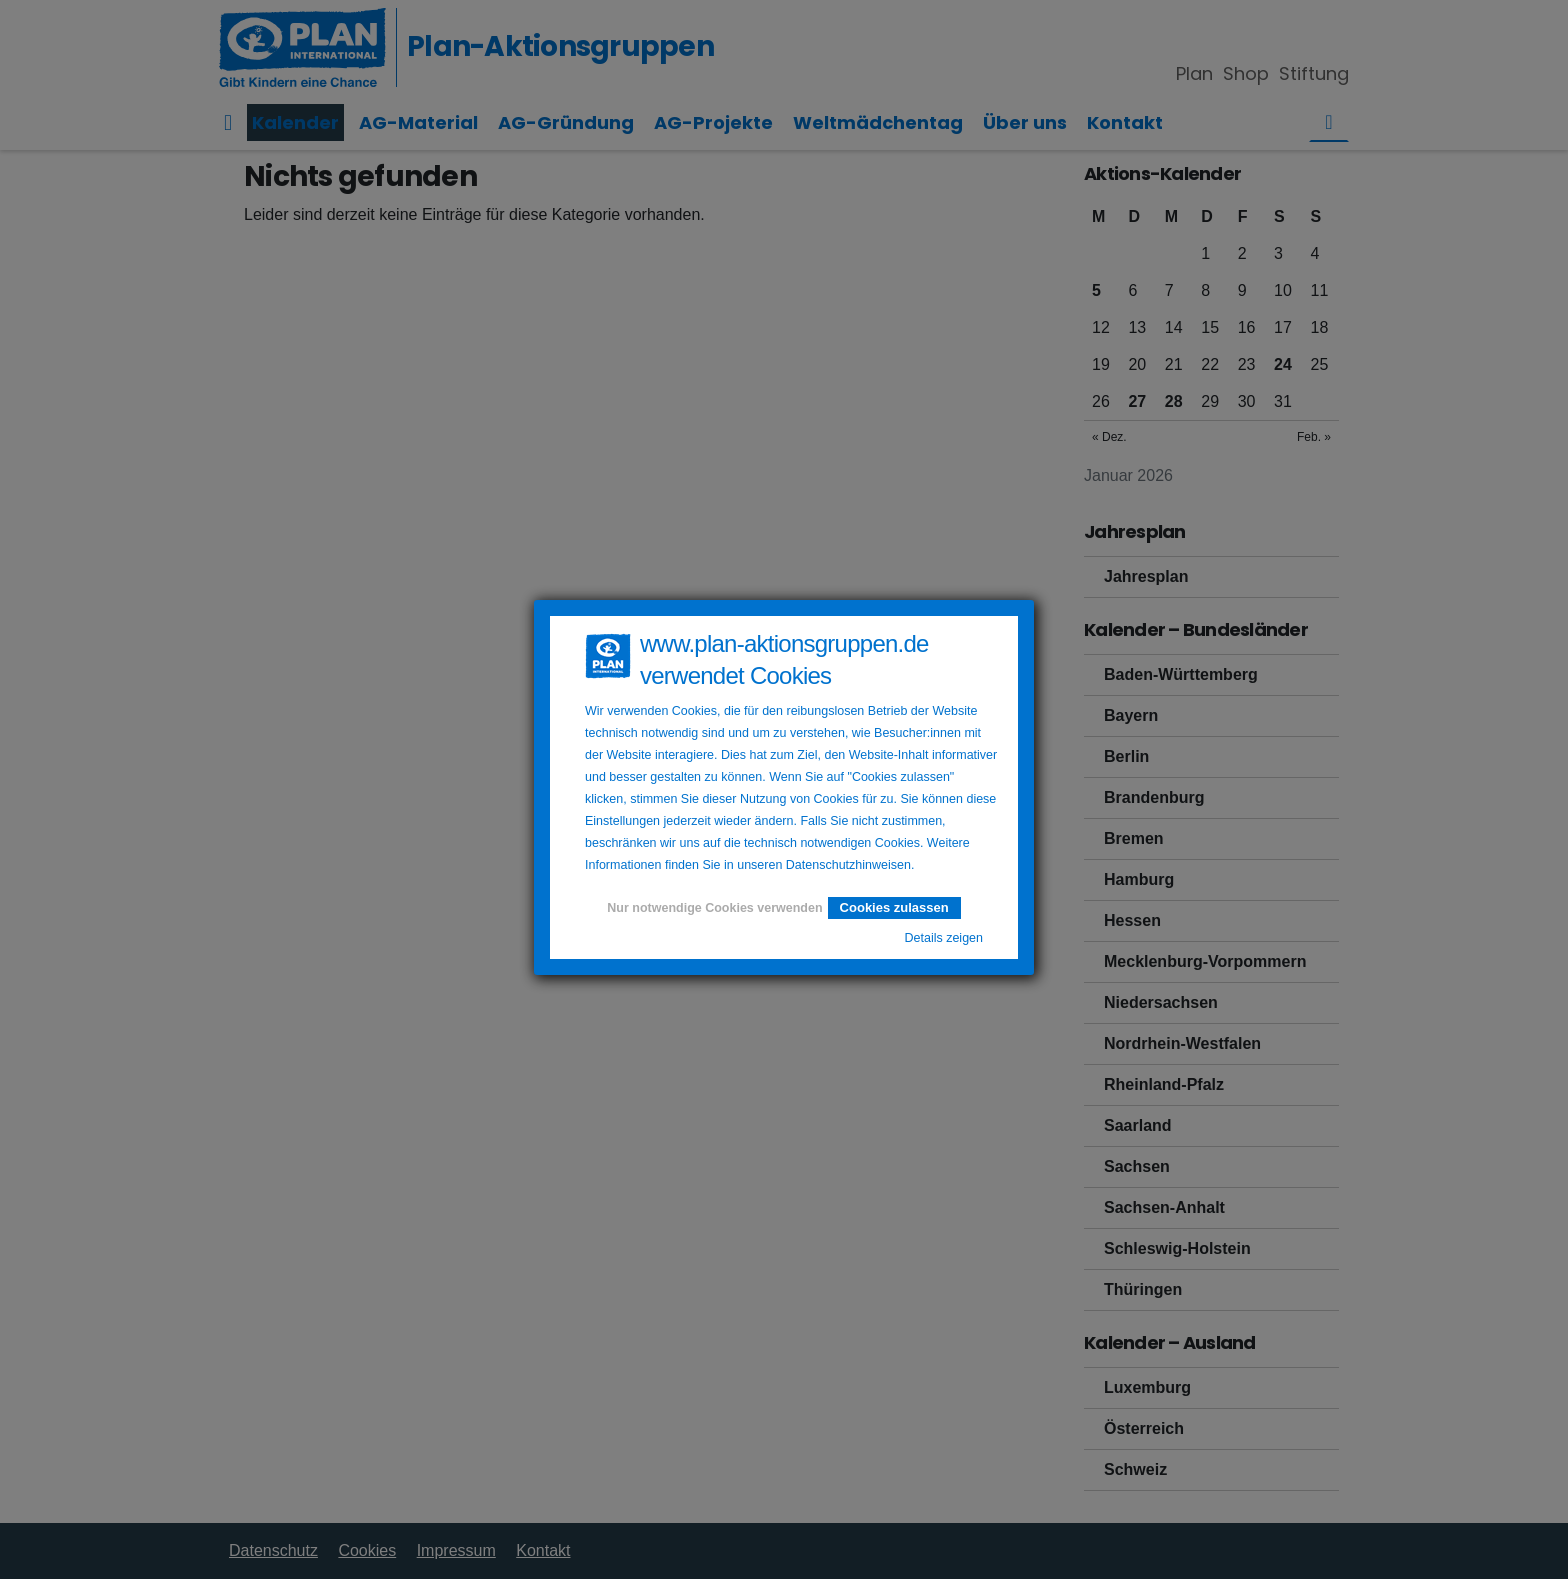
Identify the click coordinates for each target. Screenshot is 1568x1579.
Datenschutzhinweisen (848, 865)
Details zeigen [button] (943, 938)
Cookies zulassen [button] (894, 907)
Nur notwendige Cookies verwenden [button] (714, 908)
